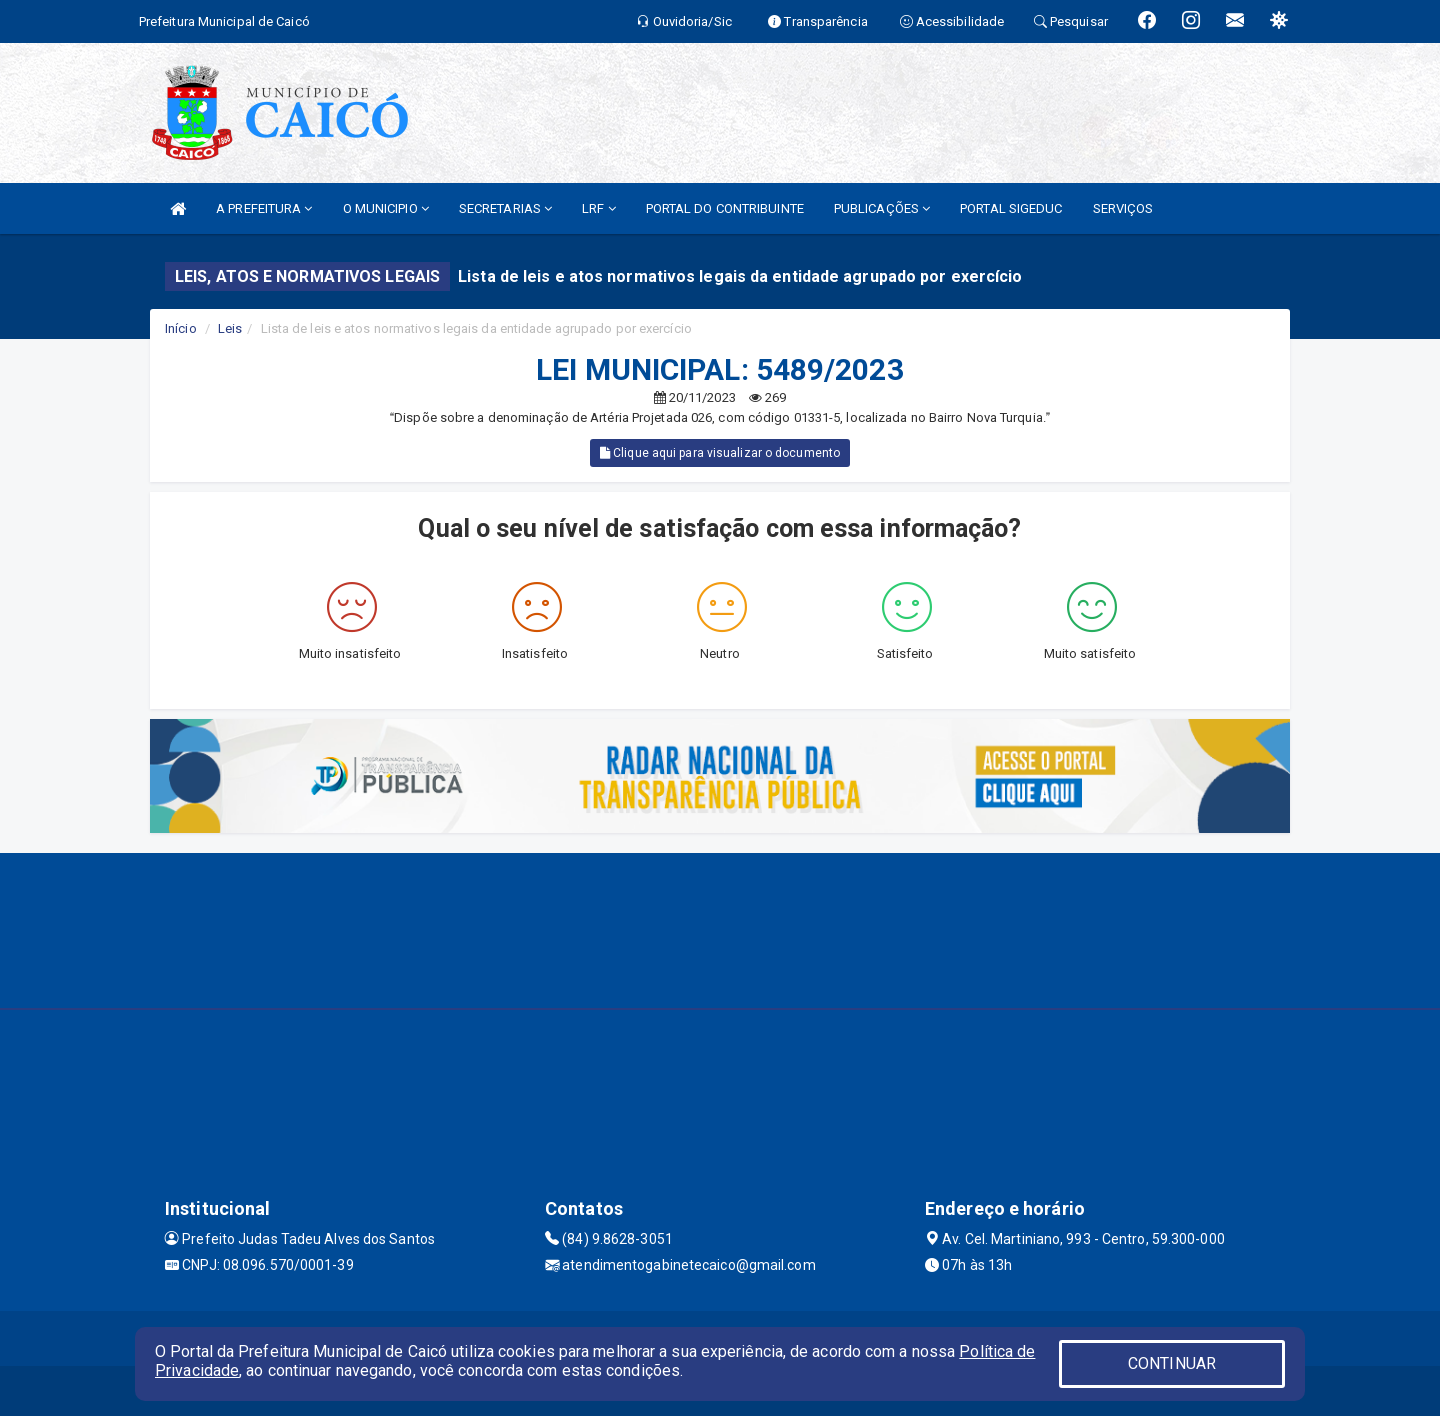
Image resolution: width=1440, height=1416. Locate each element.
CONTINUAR (1172, 1363)
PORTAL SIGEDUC (1011, 208)
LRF (599, 208)
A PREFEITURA (264, 208)
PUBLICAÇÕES (882, 208)
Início (181, 328)
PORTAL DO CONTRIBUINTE (725, 208)
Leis (230, 328)
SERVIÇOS (1123, 208)
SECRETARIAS (505, 208)
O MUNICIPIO (386, 208)
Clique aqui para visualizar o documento (720, 453)
